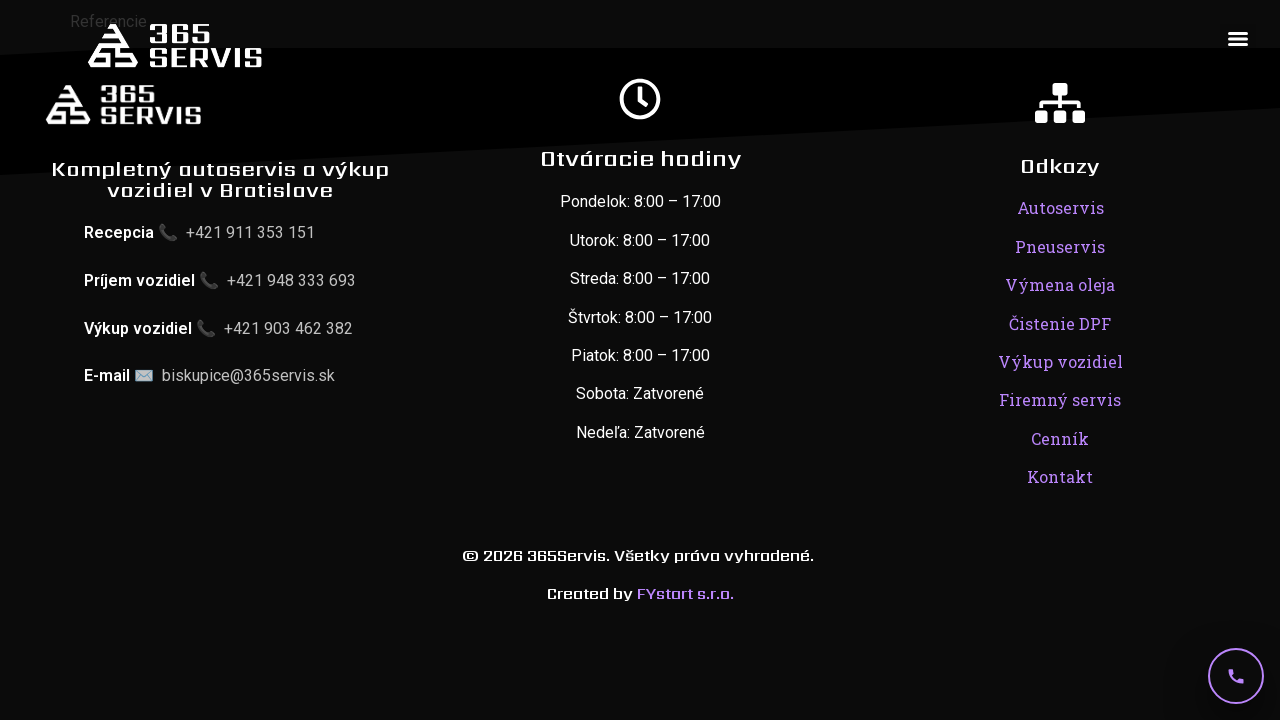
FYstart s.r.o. (685, 593)
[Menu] (1238, 39)
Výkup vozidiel (1060, 361)
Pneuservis (1060, 246)
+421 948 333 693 (291, 280)
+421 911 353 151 (250, 232)
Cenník (1060, 438)
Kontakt (1060, 476)
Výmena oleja (1060, 284)
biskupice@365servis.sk (248, 375)
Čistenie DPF (1060, 323)
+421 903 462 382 (288, 328)
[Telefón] (1236, 676)
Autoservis (1060, 207)
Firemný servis (1060, 399)
